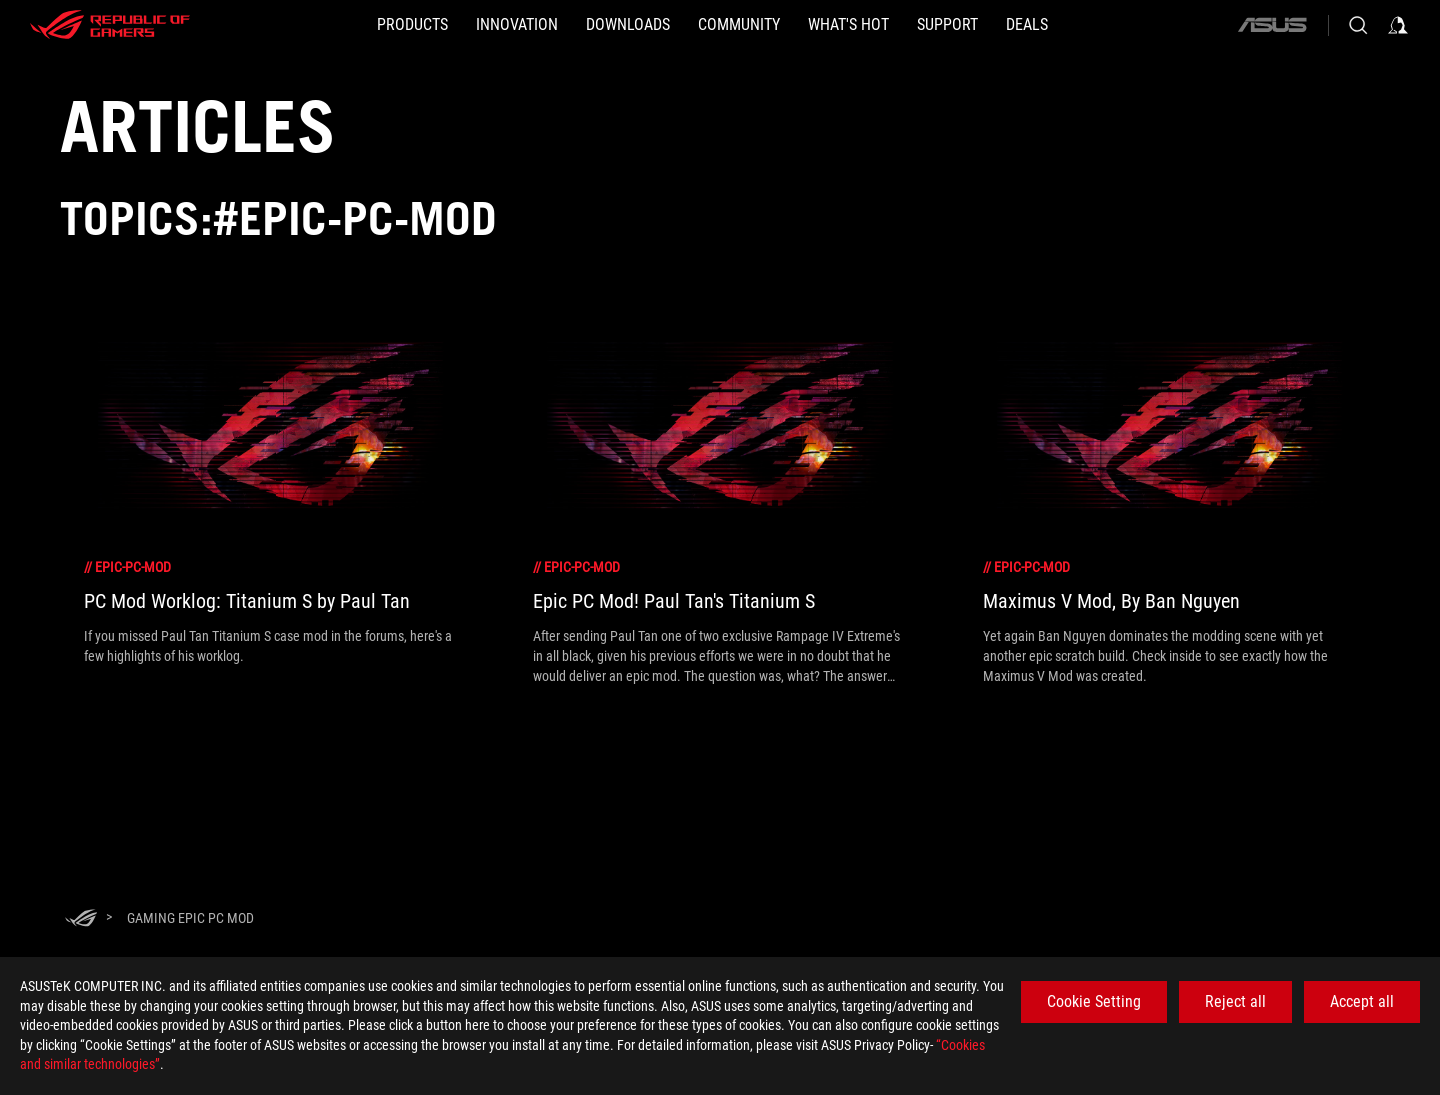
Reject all (1235, 1001)
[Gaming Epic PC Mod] (190, 918)
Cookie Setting (1094, 1001)
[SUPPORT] (947, 25)
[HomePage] (81, 919)
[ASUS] (1272, 25)
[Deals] (1027, 25)
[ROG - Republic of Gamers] (110, 25)
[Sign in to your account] (1398, 25)
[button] (412, 25)
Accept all (1362, 1001)
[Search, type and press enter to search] (1358, 25)
